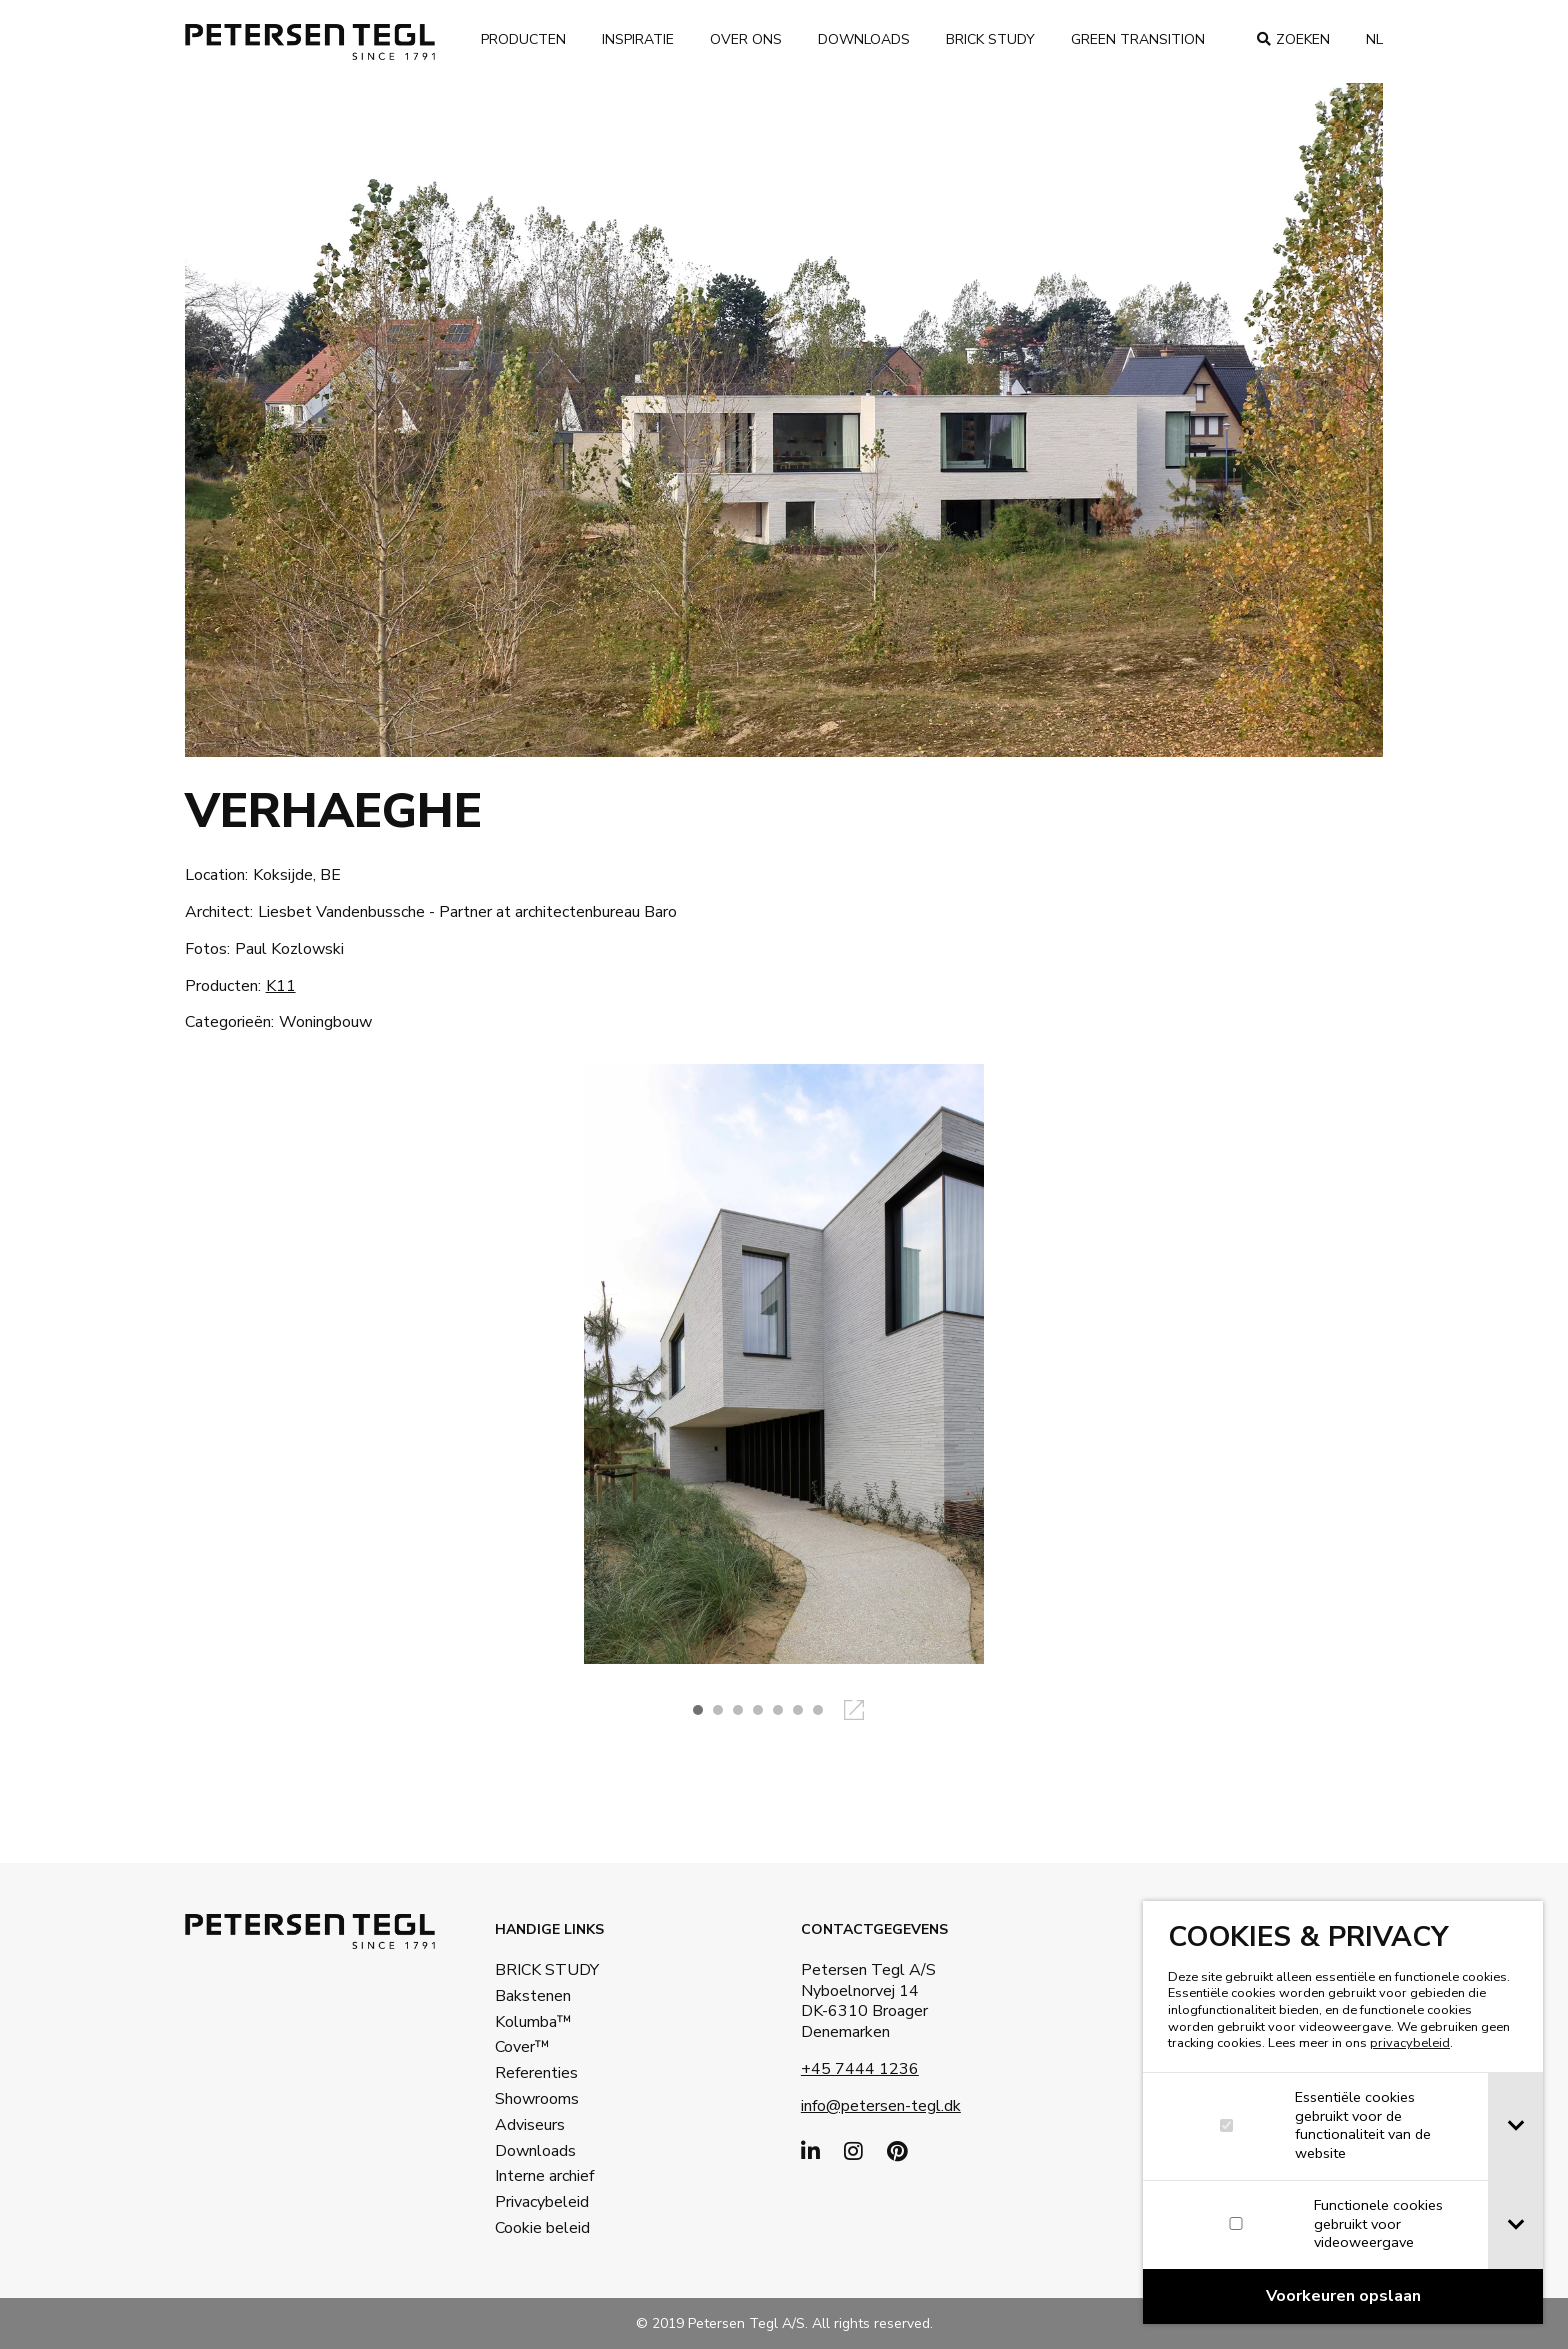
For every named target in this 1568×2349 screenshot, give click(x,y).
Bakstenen (533, 1996)
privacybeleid (1410, 2043)
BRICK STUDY (547, 1970)
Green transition (1138, 39)
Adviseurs (530, 2125)
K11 (281, 986)
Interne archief (544, 2176)
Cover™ (522, 2047)
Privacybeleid (542, 2202)
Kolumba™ (533, 2022)
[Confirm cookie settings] (1343, 2296)
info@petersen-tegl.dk (881, 2106)
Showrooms (537, 2099)
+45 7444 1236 (860, 2069)
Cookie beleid (542, 2228)
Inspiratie (638, 39)
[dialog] (1343, 2112)
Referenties (536, 2073)
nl (1374, 39)
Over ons (746, 39)
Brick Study (990, 39)
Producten (523, 39)
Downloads (864, 39)
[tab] (1515, 2126)
